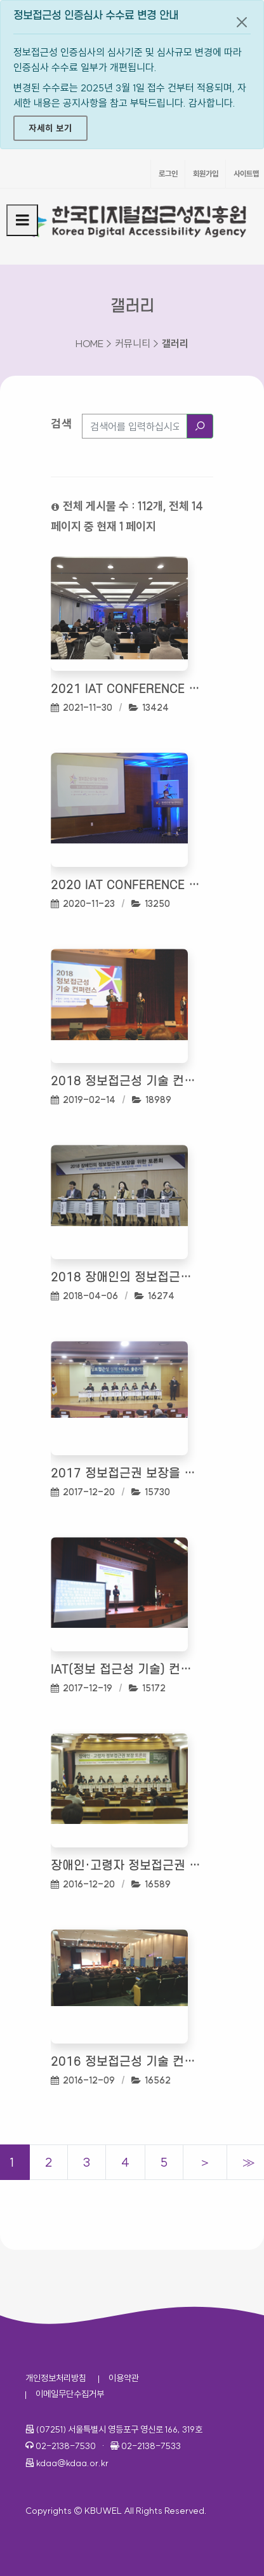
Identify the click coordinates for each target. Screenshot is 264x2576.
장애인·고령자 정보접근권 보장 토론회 (126, 1866)
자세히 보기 (50, 128)
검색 (61, 423)
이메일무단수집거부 (70, 2394)
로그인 (168, 173)
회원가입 (205, 173)
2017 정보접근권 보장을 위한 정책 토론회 (126, 1474)
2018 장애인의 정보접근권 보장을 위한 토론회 (126, 1278)
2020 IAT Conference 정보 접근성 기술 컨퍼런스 (126, 885)
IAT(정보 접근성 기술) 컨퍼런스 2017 (126, 1670)
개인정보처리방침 (55, 2378)
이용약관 (124, 2378)
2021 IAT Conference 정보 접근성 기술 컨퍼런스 (126, 689)
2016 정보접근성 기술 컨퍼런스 (126, 2062)
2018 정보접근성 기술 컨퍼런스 (126, 1081)
